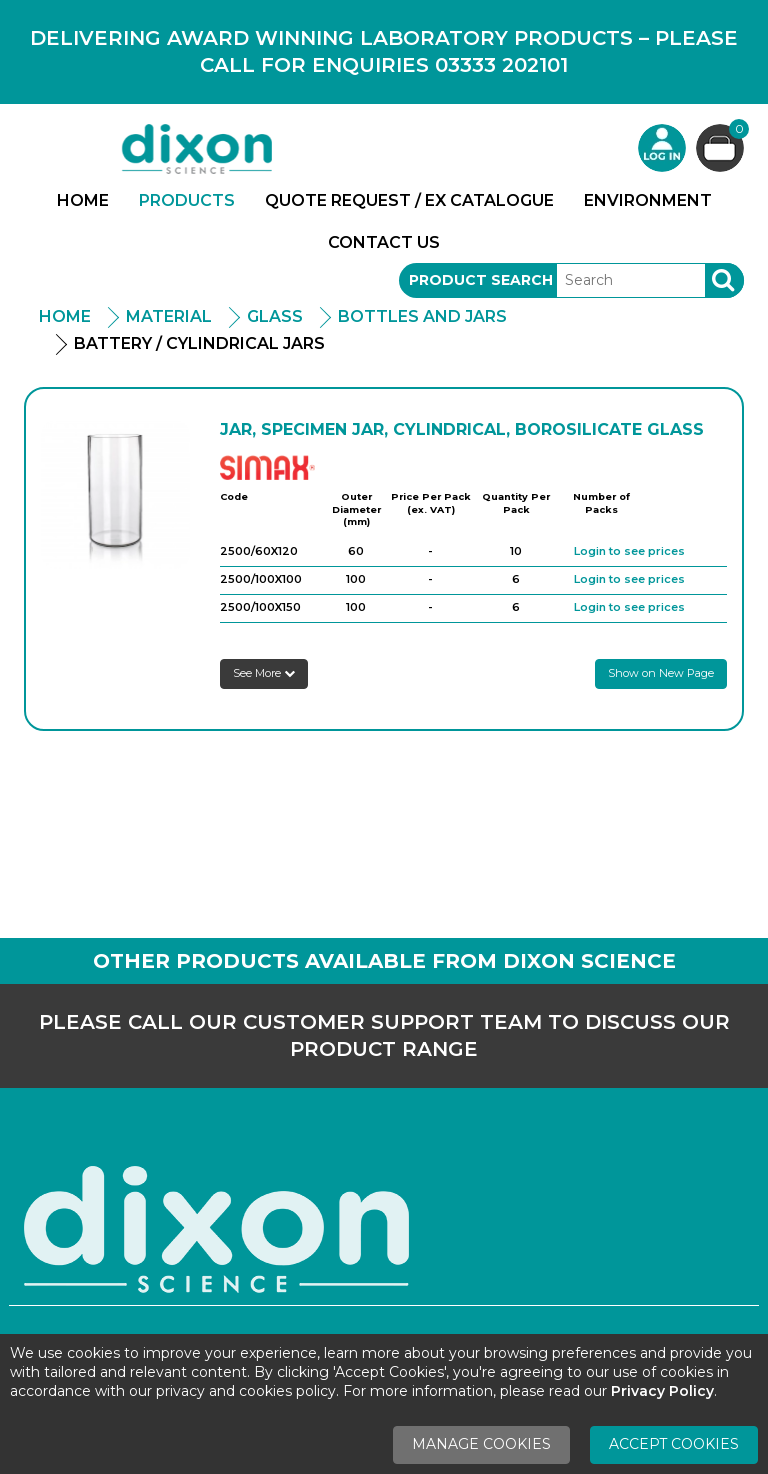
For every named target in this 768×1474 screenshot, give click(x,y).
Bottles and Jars (422, 316)
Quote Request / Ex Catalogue (409, 200)
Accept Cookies (674, 1444)
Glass (275, 316)
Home (83, 200)
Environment (648, 200)
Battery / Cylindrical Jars (199, 343)
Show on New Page (661, 673)
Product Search (481, 280)
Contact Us (384, 242)
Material (169, 316)
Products (187, 200)
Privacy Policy (662, 1391)
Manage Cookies (481, 1444)
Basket (736, 131)
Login (662, 148)
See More (264, 673)
